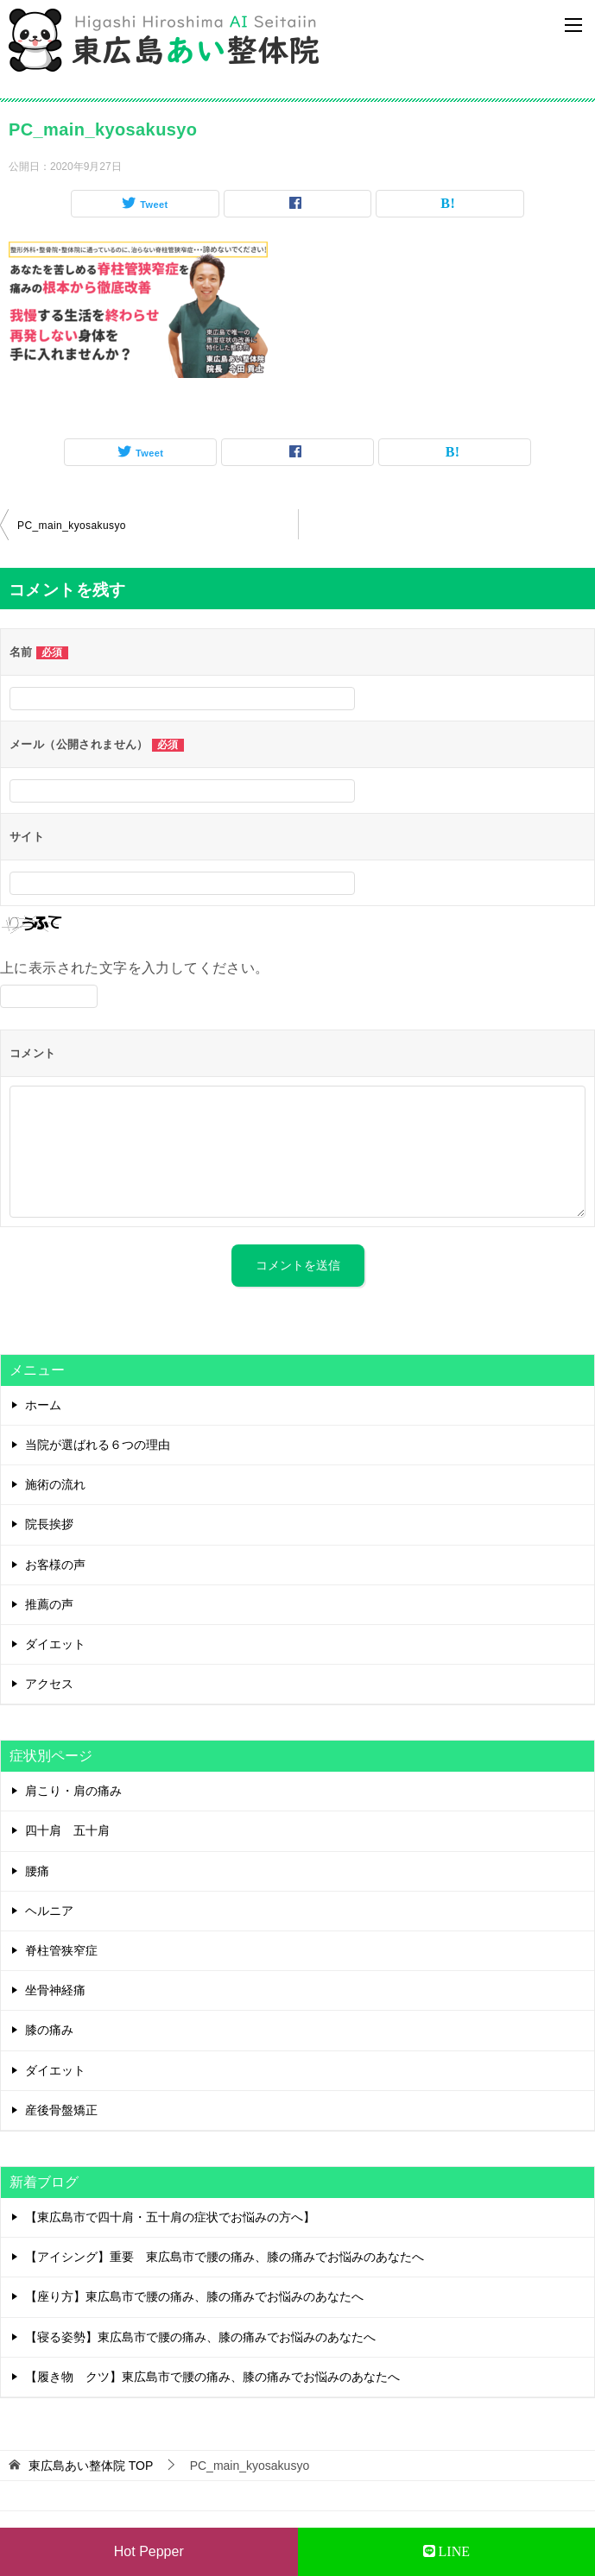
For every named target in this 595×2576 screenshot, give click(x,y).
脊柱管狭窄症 (61, 1950)
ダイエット (55, 1644)
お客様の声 (55, 1564)
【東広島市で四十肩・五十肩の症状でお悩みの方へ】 (170, 2217)
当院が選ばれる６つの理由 (97, 1445)
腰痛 (37, 1871)
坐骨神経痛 (55, 1990)
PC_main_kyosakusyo (71, 526)
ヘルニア (49, 1911)
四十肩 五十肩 (67, 1830)
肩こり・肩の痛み (73, 1791)
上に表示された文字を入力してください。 (134, 967)
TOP (90, 2465)
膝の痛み (49, 2030)
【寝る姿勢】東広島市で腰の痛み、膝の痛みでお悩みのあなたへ (200, 2337)
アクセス (49, 1684)
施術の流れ (55, 1484)
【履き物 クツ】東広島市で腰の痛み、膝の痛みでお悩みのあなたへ (212, 2377)
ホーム (43, 1405)
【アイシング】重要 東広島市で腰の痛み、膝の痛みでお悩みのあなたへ (224, 2257)
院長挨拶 (49, 1524)
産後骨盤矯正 (61, 2110)
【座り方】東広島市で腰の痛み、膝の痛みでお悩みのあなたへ (194, 2296)
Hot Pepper (149, 2551)
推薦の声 (49, 1604)
